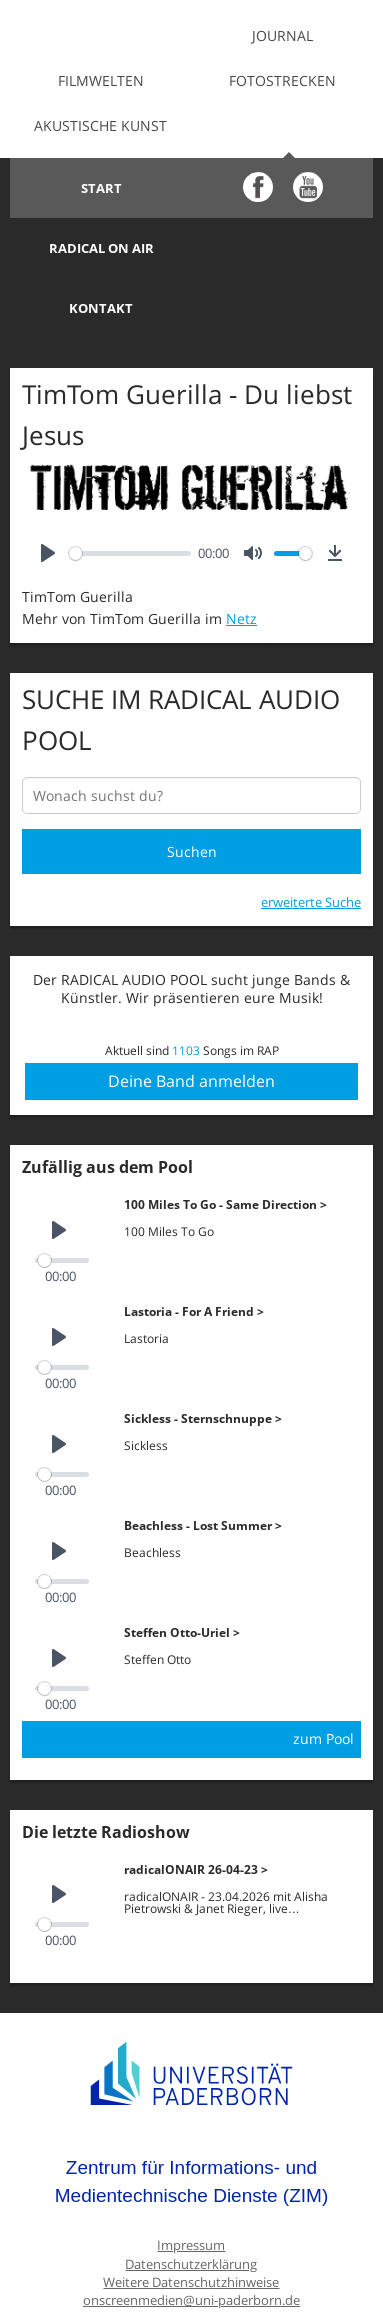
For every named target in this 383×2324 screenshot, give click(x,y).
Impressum (191, 2185)
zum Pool (323, 1678)
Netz (241, 558)
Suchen (192, 791)
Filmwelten (101, 80)
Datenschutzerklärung (191, 2204)
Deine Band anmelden (191, 1021)
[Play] (48, 493)
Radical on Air (282, 188)
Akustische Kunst (100, 125)
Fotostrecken (282, 80)
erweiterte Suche (311, 842)
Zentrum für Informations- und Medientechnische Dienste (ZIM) (192, 2121)
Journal (282, 35)
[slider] (130, 493)
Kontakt (101, 248)
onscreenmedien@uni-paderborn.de (191, 2240)
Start (100, 188)
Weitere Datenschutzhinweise (191, 2222)
